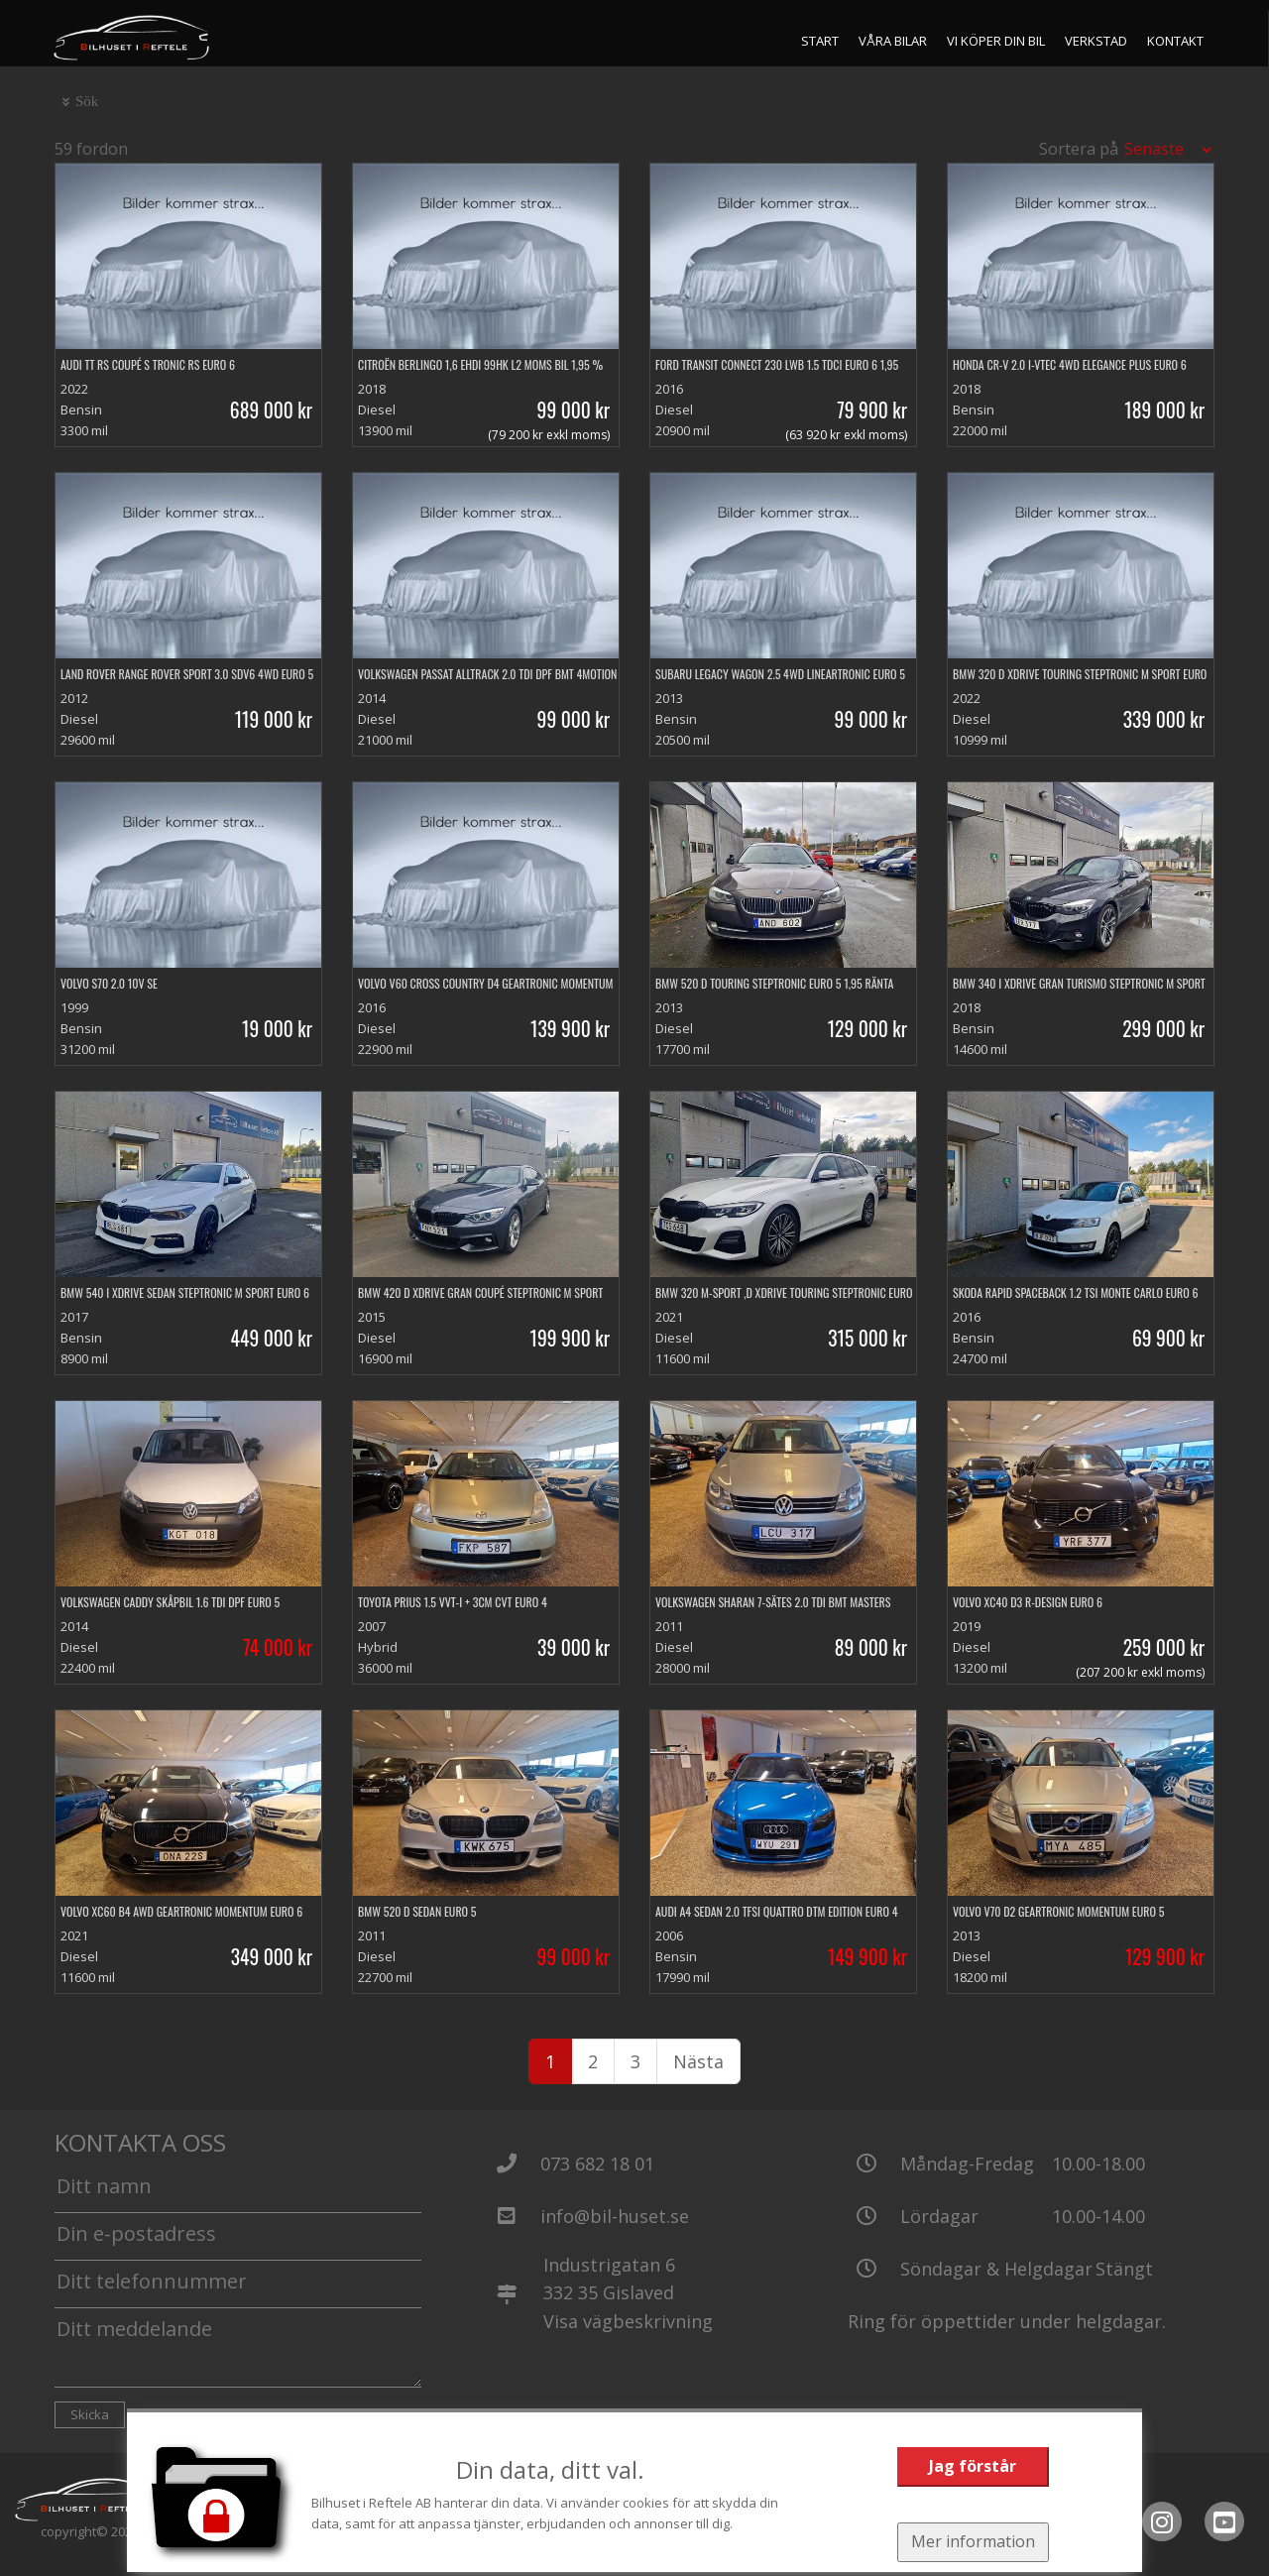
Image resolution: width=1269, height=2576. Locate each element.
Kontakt (1176, 41)
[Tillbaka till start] (132, 37)
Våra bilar (894, 41)
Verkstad (1097, 41)
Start (821, 41)
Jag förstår (971, 2466)
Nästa (698, 2061)
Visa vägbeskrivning (628, 2321)
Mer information (971, 2541)
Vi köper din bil (997, 41)
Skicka (89, 2414)
